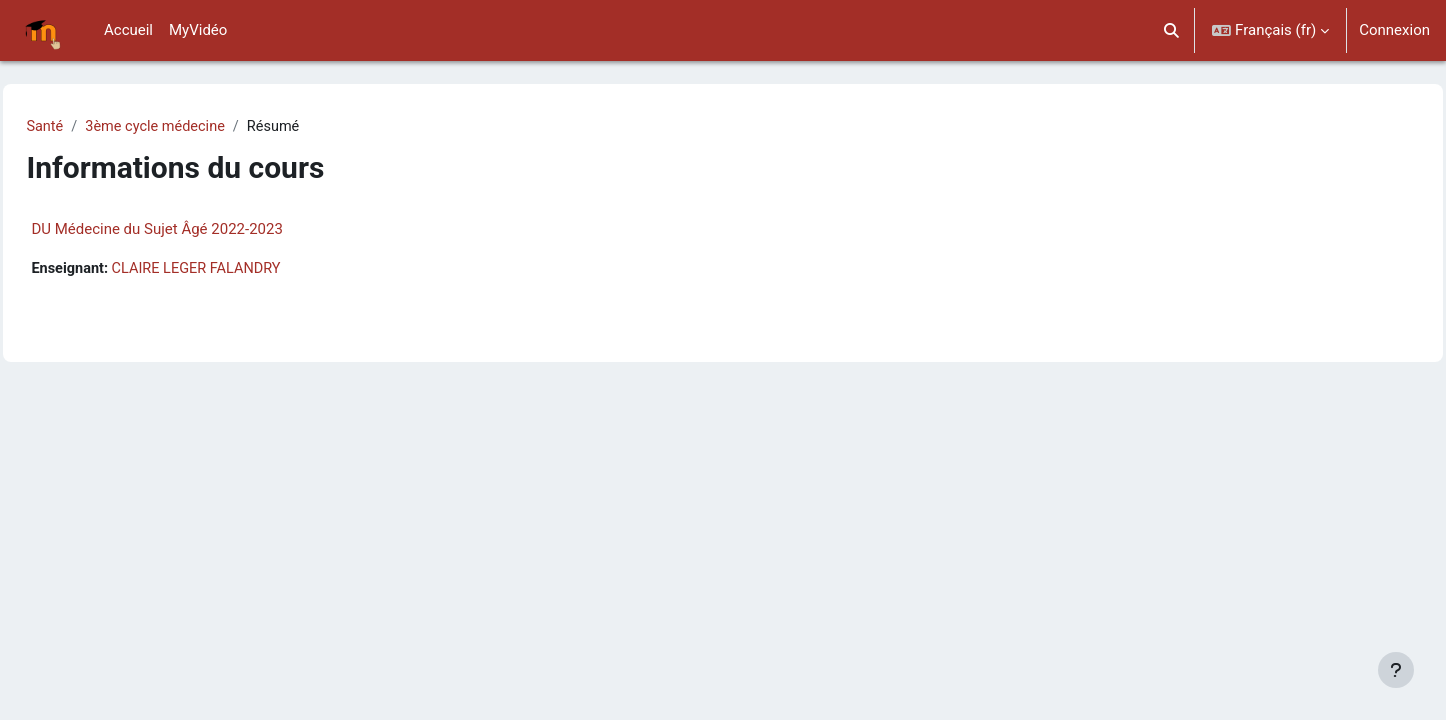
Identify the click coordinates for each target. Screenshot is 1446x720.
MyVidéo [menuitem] (198, 30)
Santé (90, 127)
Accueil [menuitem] (128, 30)
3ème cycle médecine (203, 127)
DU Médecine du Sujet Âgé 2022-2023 (201, 230)
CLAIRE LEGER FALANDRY (246, 270)
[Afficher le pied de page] (1396, 670)
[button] (1172, 30)
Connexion (1394, 30)
